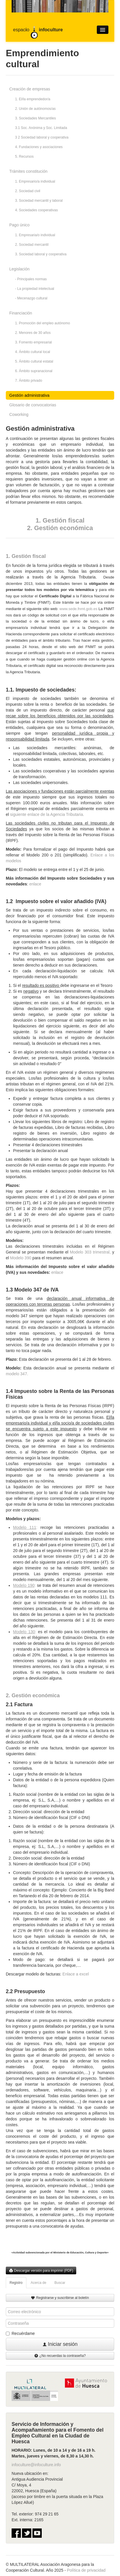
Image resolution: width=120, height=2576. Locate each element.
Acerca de (38, 2283)
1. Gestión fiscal (60, 520)
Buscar (59, 2283)
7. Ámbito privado (28, 381)
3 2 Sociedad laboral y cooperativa (41, 137)
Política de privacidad (86, 2570)
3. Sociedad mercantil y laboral (39, 201)
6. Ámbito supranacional (33, 371)
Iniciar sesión (60, 2344)
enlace (35, 884)
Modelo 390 (20, 1258)
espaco (38, 30)
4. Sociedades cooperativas (36, 210)
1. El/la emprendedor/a (32, 99)
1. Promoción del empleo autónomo (42, 323)
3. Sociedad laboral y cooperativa (40, 254)
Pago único (19, 225)
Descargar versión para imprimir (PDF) (41, 2270)
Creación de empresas (29, 89)
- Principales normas (31, 279)
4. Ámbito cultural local (32, 352)
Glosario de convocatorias (32, 405)
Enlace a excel (75, 1974)
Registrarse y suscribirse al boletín (60, 2298)
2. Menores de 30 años (33, 333)
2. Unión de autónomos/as (35, 109)
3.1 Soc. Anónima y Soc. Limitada (41, 128)
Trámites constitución (28, 171)
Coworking (18, 414)
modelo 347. (17, 1373)
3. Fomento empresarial (33, 342)
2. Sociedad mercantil (31, 245)
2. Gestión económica (60, 528)
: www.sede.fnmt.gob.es (78, 609)
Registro (16, 2283)
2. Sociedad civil (27, 191)
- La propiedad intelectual (34, 289)
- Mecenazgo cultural (31, 298)
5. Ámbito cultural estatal (34, 361)
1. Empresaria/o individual (35, 235)
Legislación (19, 269)
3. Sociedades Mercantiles (35, 118)
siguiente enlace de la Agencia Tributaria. (47, 814)
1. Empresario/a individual (35, 181)
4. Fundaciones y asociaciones (39, 147)
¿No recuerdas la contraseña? (60, 2356)
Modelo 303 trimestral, (90, 1252)
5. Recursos (24, 156)
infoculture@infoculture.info (36, 2464)
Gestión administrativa (29, 395)
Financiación (20, 313)
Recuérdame (20, 2333)
